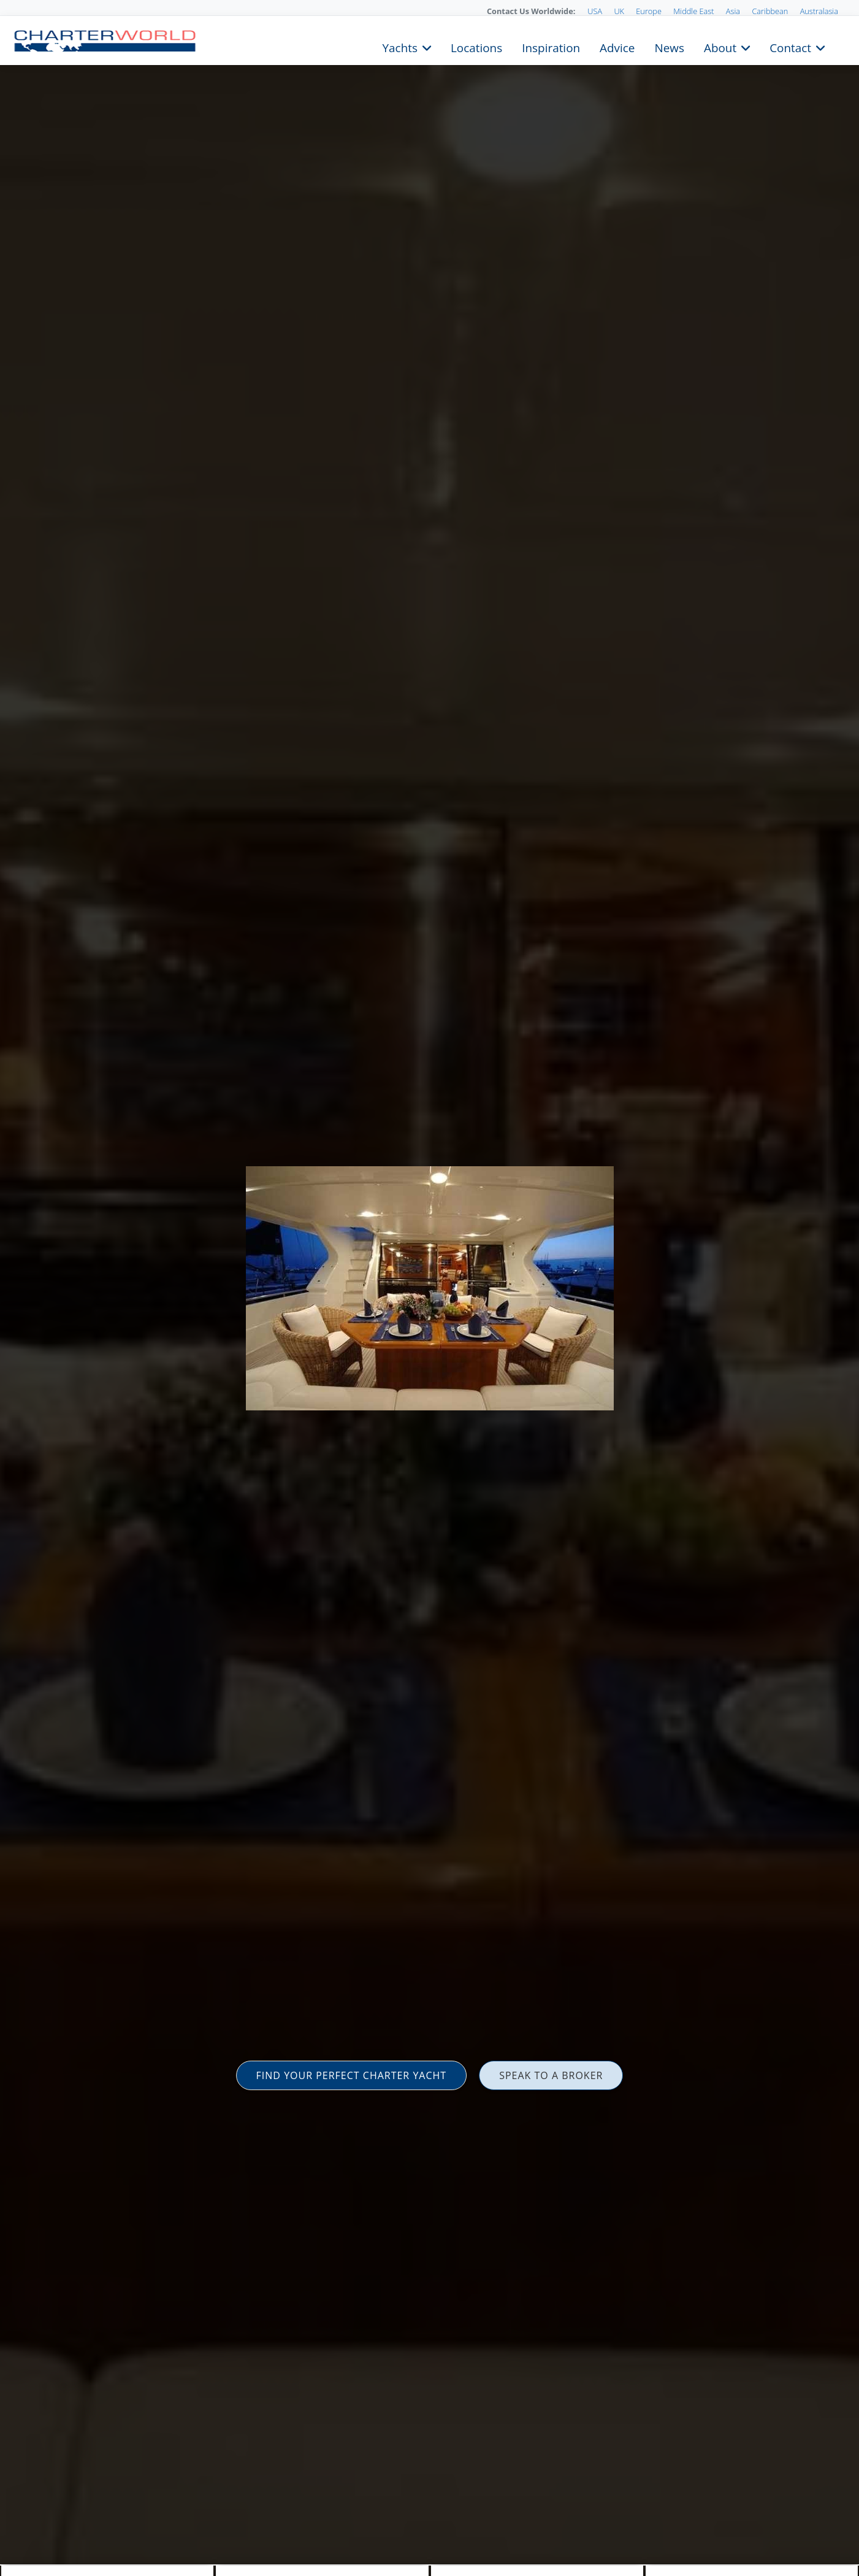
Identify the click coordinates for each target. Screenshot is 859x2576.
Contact (790, 46)
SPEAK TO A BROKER (551, 2075)
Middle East (693, 11)
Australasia (819, 11)
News (669, 46)
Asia (733, 11)
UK (619, 11)
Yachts (400, 46)
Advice (617, 46)
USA (594, 11)
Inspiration (551, 46)
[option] (429, 1288)
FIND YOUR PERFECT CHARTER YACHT (351, 2075)
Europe (649, 11)
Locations (476, 46)
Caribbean (770, 11)
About (720, 46)
